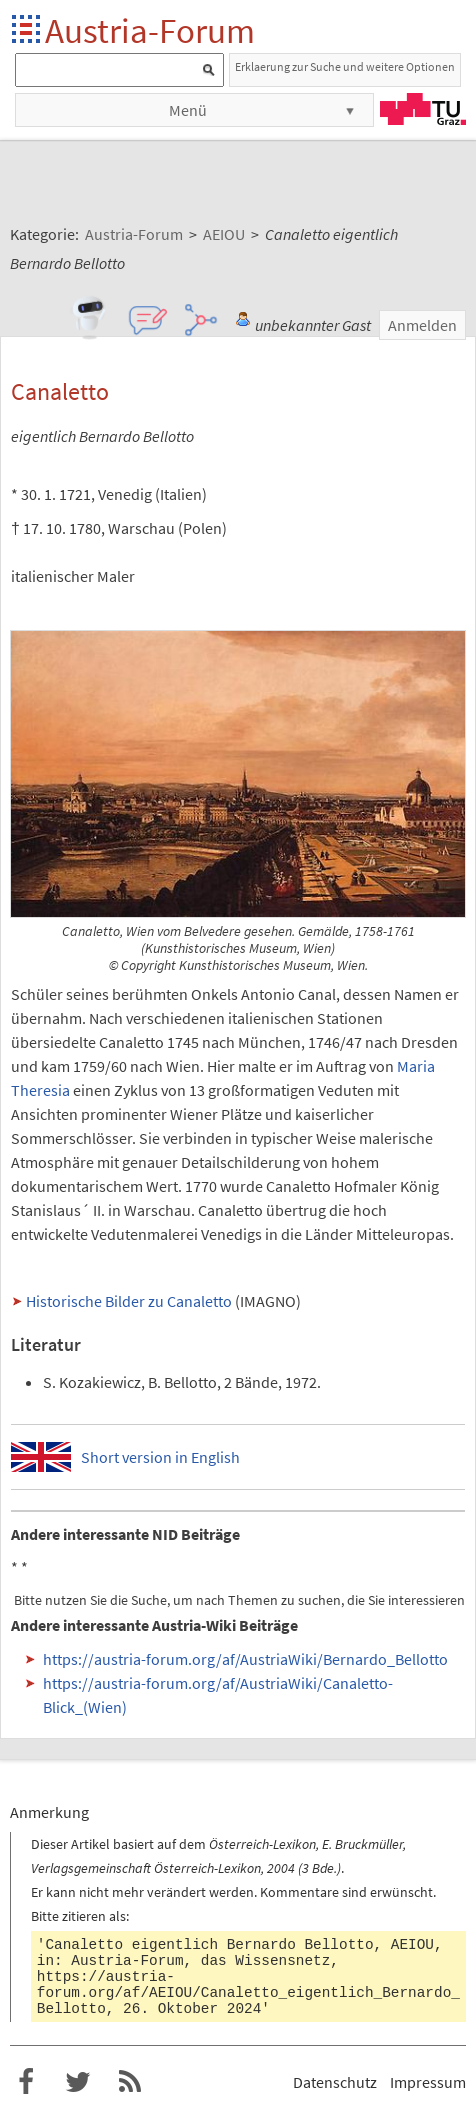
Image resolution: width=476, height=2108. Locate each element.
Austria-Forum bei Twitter (78, 2082)
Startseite (27, 30)
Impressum (428, 2082)
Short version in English (160, 1457)
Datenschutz (335, 2082)
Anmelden (422, 325)
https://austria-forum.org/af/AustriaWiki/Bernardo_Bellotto (245, 1659)
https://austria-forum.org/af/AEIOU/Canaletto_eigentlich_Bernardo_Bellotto (248, 1993)
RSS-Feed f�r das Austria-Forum (130, 2082)
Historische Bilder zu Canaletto (129, 1301)
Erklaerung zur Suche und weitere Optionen (345, 66)
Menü (188, 110)
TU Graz (423, 109)
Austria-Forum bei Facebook (26, 2082)
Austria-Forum (150, 30)
